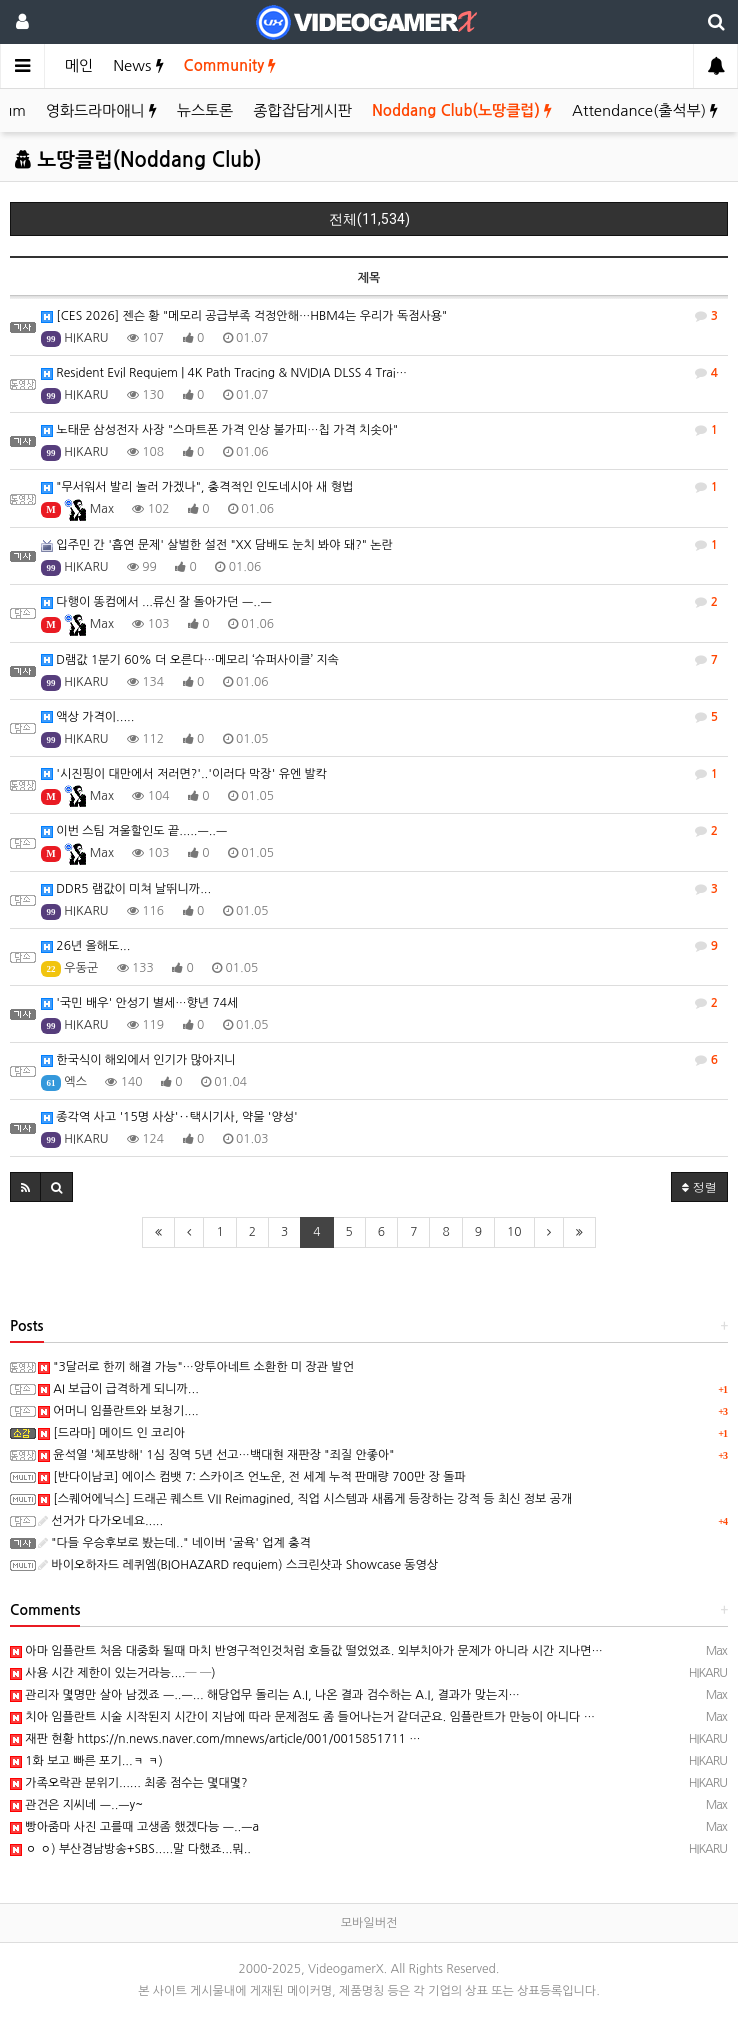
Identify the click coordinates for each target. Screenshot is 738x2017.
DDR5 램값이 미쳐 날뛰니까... (379, 889)
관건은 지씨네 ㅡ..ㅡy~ (76, 1805)
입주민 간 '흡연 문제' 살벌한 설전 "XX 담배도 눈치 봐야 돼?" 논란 (379, 545)
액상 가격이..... (379, 717)
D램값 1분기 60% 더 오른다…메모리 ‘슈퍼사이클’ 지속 (379, 660)
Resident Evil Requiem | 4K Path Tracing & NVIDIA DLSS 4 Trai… (379, 373)
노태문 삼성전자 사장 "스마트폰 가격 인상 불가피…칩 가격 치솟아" (379, 430)
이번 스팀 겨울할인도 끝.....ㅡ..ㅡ (379, 831)
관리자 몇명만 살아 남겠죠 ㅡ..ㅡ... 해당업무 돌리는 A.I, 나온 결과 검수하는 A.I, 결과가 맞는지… (265, 1695)
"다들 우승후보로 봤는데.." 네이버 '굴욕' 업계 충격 (174, 1543)
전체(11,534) (369, 219)
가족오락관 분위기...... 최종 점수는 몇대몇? (129, 1783)
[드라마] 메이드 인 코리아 (111, 1433)
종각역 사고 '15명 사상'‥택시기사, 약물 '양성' (169, 1117)
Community (230, 65)
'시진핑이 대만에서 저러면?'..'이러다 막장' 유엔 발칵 (379, 774)
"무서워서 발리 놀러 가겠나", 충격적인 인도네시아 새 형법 (379, 487)
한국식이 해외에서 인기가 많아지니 (379, 1060)
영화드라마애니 (101, 110)
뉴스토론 (205, 110)
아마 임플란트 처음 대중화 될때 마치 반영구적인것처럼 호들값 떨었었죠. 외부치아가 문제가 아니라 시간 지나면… (306, 1651)
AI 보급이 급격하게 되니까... (118, 1389)
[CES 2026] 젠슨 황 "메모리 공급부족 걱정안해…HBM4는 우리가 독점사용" (379, 316)
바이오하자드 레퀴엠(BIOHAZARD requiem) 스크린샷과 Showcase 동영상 (238, 1565)
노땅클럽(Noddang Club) (138, 160)
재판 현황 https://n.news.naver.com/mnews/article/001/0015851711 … (215, 1739)
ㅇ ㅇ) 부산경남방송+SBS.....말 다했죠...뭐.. (130, 1849)
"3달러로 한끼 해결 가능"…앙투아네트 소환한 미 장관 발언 (196, 1367)
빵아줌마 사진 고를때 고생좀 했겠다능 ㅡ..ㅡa (134, 1827)
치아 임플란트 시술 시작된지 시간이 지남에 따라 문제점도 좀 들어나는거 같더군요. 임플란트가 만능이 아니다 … (302, 1717)
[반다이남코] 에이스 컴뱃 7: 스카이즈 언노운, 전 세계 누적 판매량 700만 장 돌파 (252, 1477)
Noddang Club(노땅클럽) (462, 110)
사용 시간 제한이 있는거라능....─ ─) (113, 1673)
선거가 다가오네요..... (100, 1521)
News (138, 65)
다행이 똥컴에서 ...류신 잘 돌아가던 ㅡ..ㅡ (379, 602)
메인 (79, 65)
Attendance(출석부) (645, 110)
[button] (25, 1187)
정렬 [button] (699, 1186)
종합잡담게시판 (302, 110)
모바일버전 (369, 1923)
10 (514, 1232)
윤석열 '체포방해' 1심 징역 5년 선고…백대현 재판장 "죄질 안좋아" (216, 1455)
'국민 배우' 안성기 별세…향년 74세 (379, 1003)
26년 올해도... (379, 946)
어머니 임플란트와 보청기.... (118, 1411)
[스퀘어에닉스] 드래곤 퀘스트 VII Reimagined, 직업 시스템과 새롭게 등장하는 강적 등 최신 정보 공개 (305, 1499)
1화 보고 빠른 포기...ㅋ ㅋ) (86, 1761)
